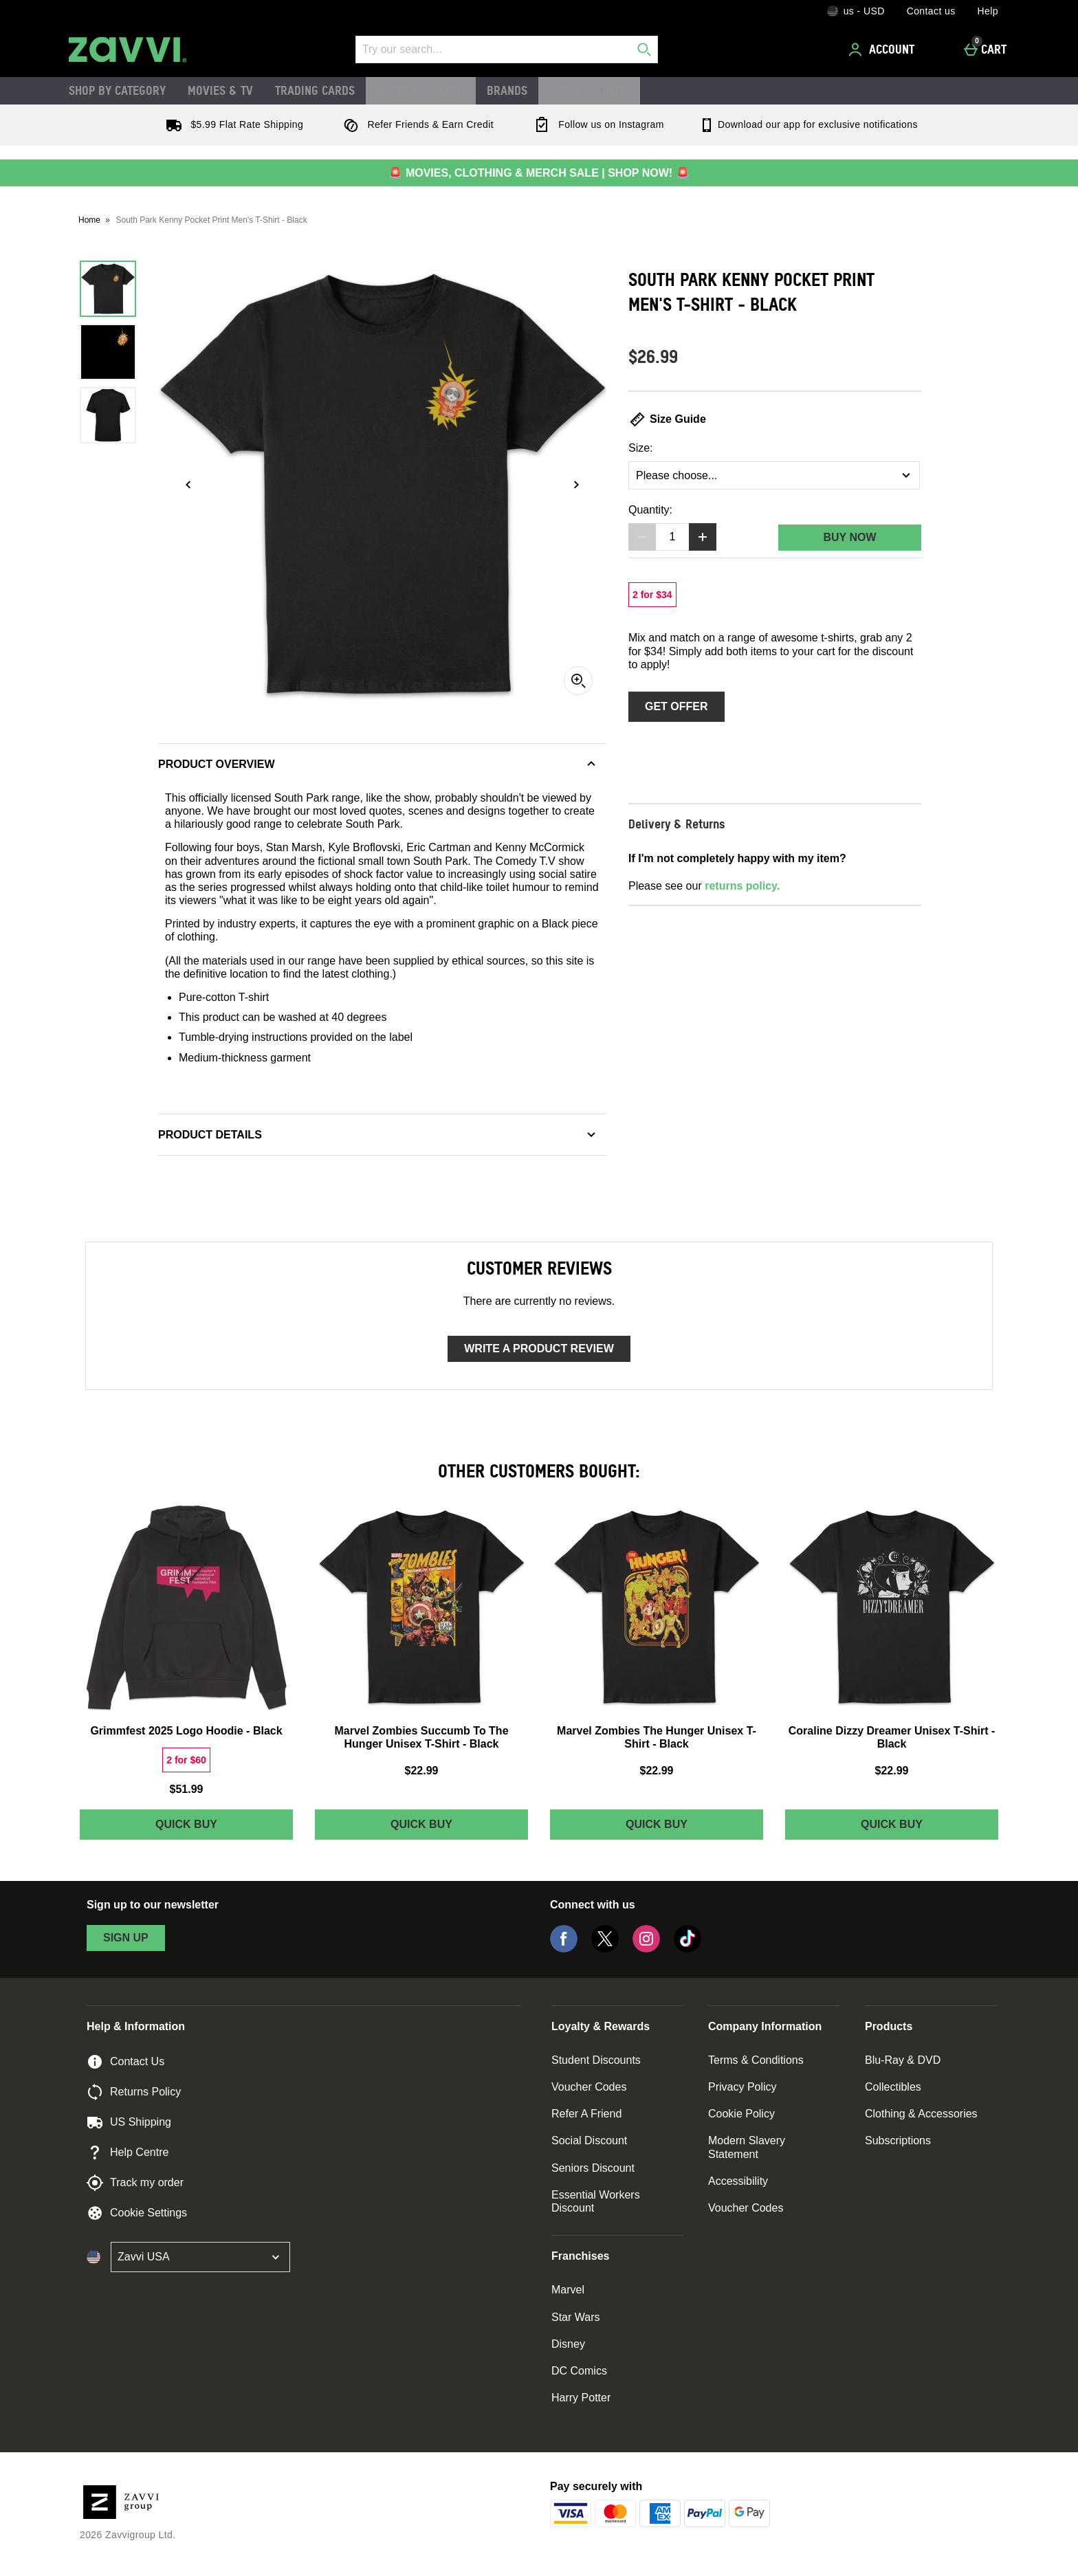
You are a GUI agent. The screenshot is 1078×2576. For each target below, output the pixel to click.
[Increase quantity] (702, 537)
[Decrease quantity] (642, 537)
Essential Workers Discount (595, 2201)
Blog (616, 90)
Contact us (931, 10)
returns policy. (742, 886)
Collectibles (893, 2087)
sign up (125, 1938)
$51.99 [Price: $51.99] (187, 1789)
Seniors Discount (593, 2168)
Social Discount (589, 2140)
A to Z (565, 90)
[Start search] (644, 49)
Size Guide (667, 419)
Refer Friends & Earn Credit (416, 124)
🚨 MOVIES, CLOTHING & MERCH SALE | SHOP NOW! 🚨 (538, 173)
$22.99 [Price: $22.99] (422, 1770)
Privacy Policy (742, 2087)
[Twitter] (605, 1949)
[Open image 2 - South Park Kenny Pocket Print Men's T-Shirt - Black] (108, 352)
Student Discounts (596, 2060)
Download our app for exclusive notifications (808, 124)
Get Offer (676, 706)
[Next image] (576, 484)
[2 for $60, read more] (186, 1760)
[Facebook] (564, 1949)
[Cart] (989, 49)
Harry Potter (580, 2397)
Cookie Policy (741, 2114)
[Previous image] (188, 484)
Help (988, 10)
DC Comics (579, 2371)
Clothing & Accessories (921, 2114)
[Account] (883, 49)
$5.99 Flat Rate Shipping (231, 124)
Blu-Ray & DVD (902, 2060)
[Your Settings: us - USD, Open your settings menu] (856, 11)
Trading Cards (315, 90)
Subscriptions (898, 2140)
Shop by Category (117, 90)
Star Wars (575, 2317)
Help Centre (127, 2152)
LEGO (452, 90)
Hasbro (397, 90)
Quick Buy (219, 1828)
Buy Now (849, 537)
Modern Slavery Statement (746, 2147)
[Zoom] (578, 680)
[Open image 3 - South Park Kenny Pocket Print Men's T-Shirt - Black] (108, 415)
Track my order (135, 2183)
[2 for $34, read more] (652, 594)
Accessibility (738, 2181)
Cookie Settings (137, 2213)
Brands (507, 90)
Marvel (567, 2290)
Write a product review (538, 1348)
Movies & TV (220, 90)
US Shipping (129, 2122)
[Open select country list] (200, 2257)
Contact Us (125, 2062)
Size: (640, 448)
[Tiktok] (687, 1949)
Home (89, 220)
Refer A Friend (586, 2114)
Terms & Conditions (756, 2060)
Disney (568, 2344)
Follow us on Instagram (596, 124)
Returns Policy (134, 2092)
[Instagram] (646, 1949)
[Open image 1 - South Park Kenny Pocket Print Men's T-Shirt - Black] (108, 289)
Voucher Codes (588, 2087)
